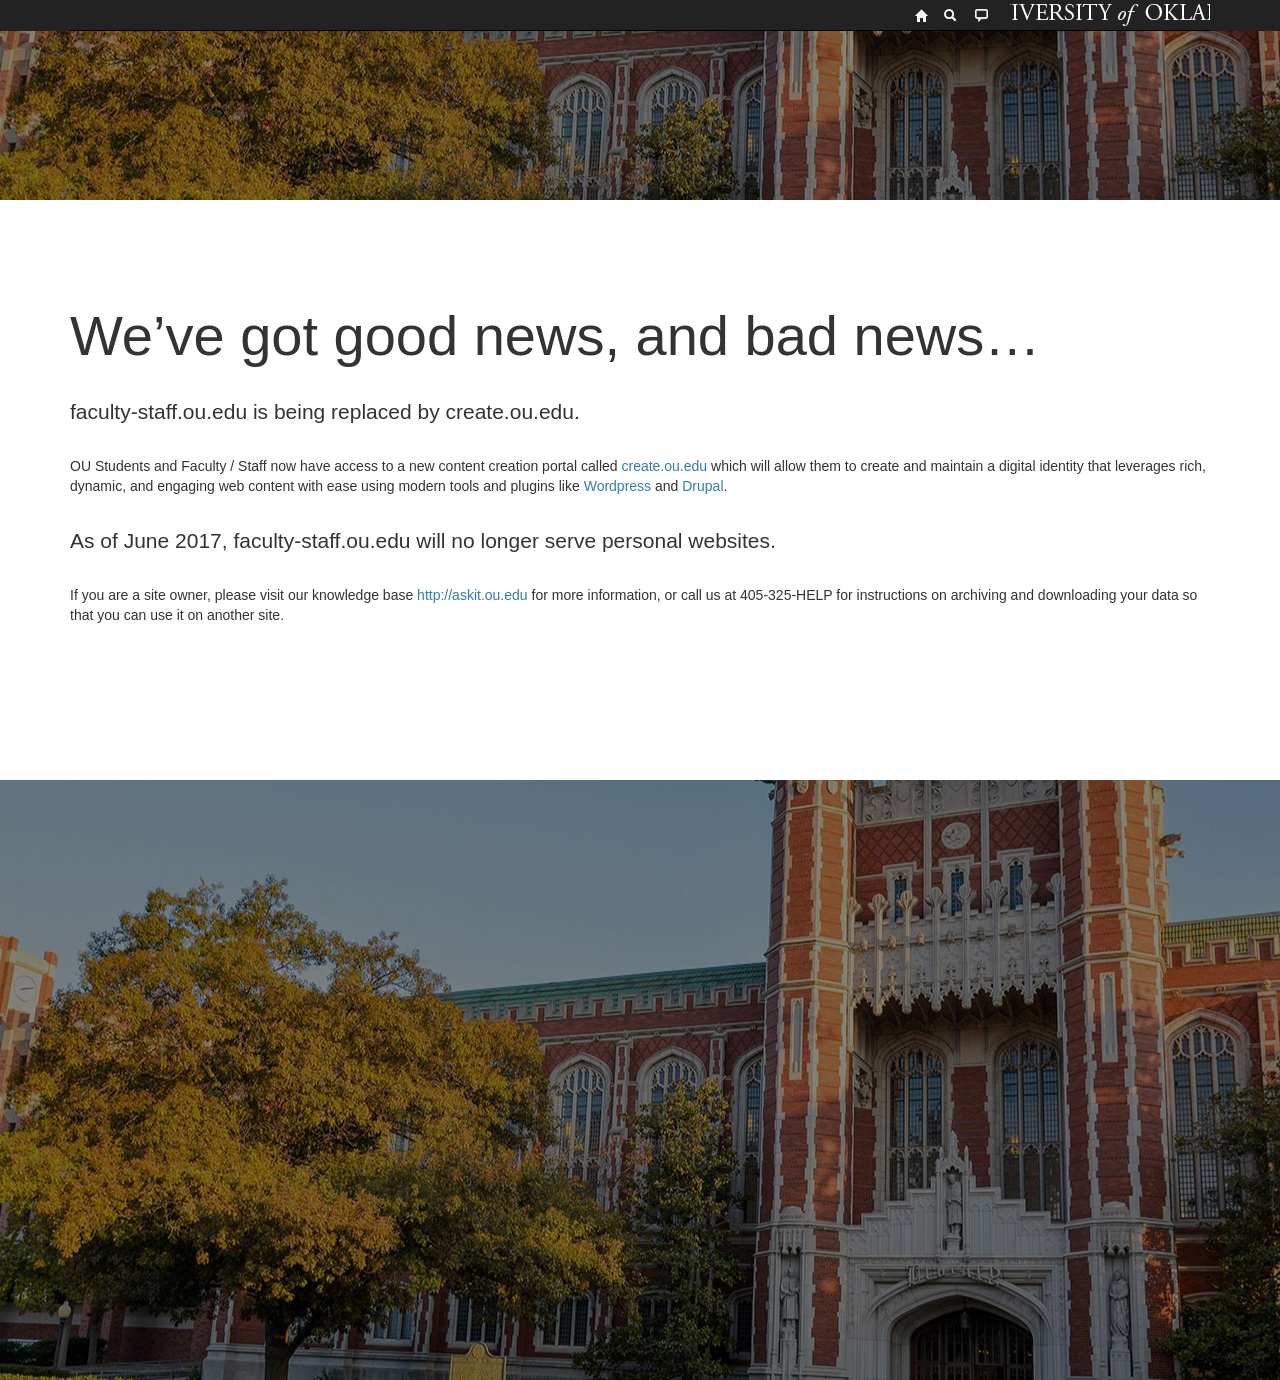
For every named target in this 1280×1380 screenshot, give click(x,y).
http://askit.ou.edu (472, 595)
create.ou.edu (663, 466)
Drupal (702, 486)
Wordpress (617, 486)
